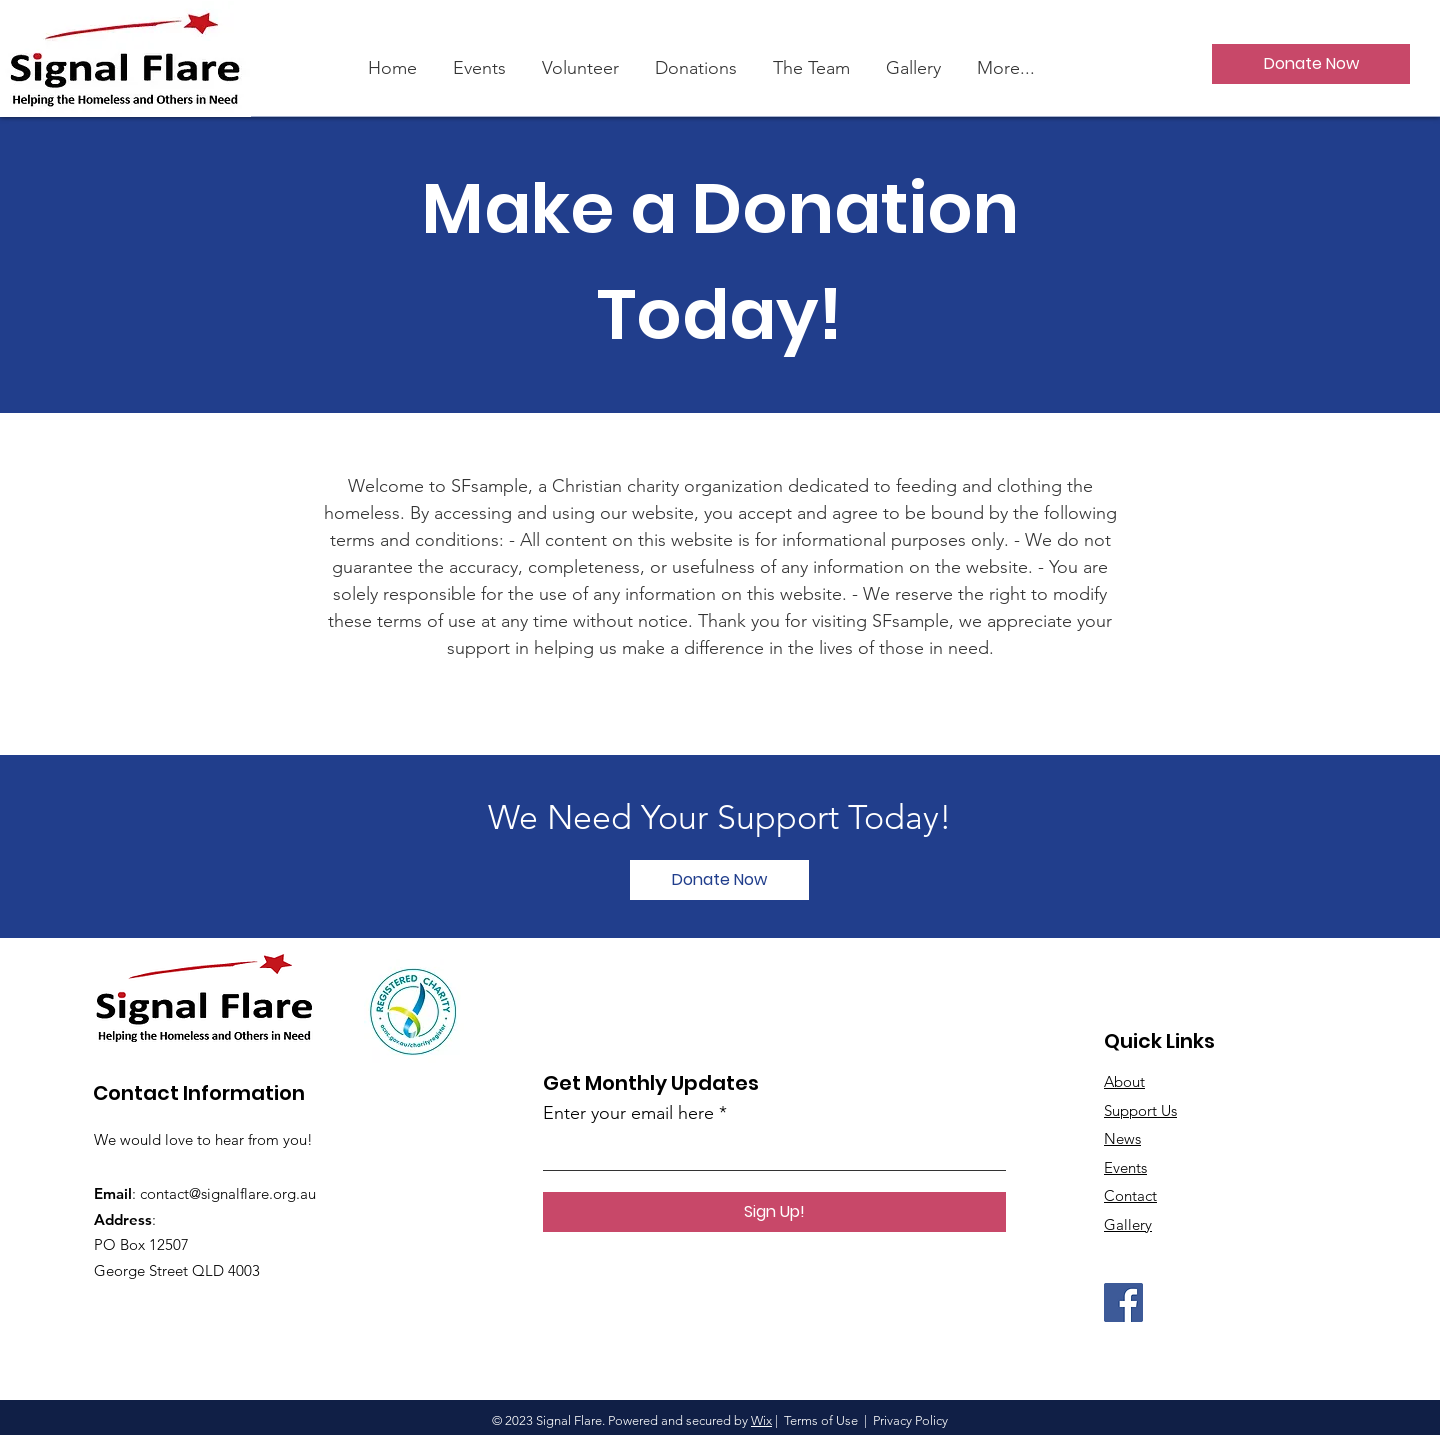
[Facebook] (1123, 1302)
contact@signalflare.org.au (228, 1193)
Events (1125, 1167)
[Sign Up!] (774, 1212)
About (1124, 1081)
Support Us (1140, 1110)
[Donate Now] (1311, 64)
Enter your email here (628, 1113)
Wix (761, 1420)
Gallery (1128, 1224)
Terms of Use (821, 1420)
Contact (1130, 1195)
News (1122, 1138)
